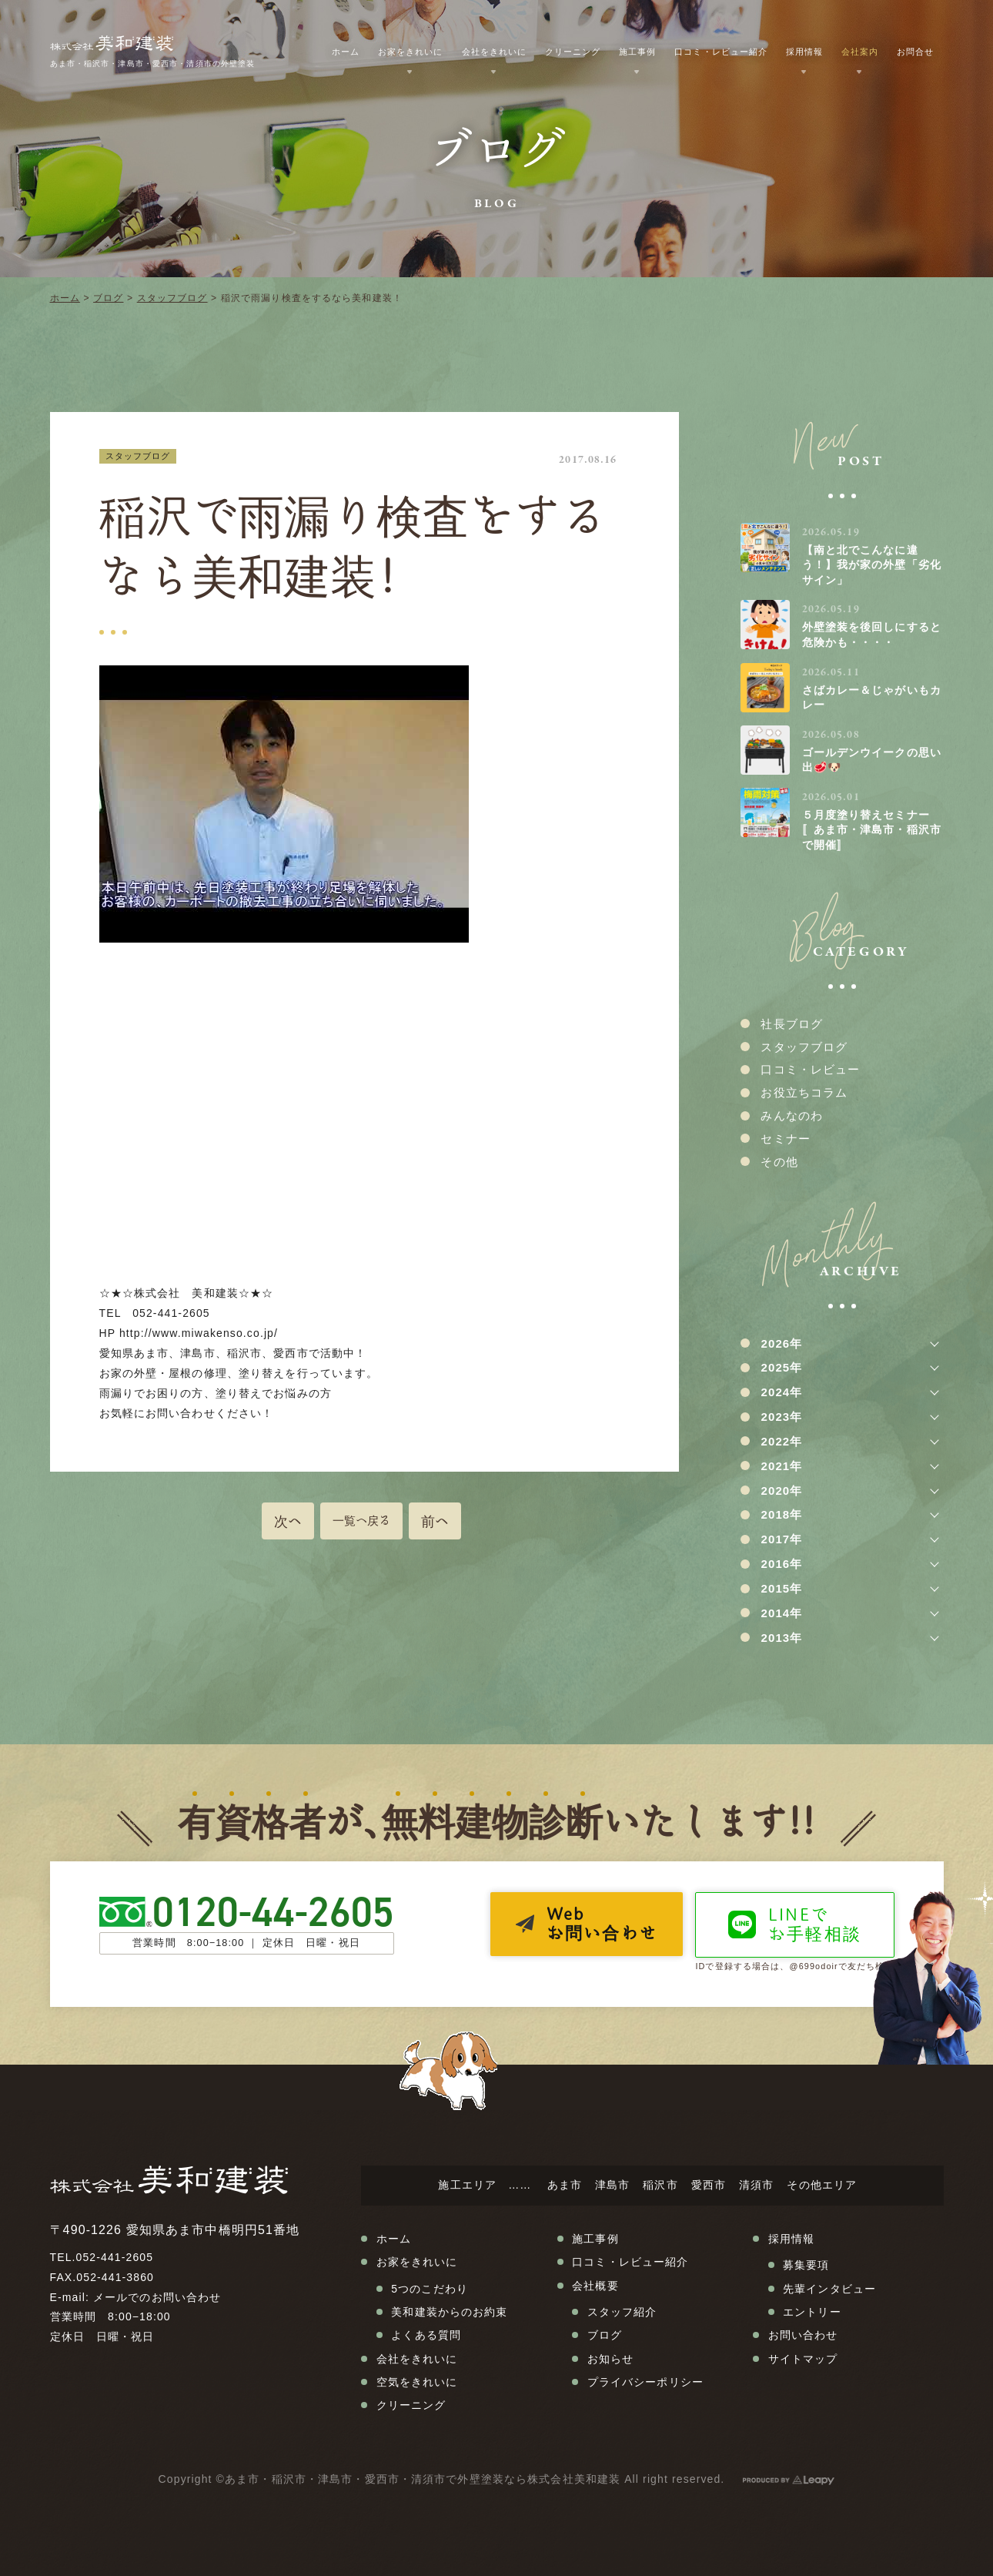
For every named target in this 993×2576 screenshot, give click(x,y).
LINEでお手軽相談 (814, 1924)
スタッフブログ (172, 298)
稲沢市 (660, 2185)
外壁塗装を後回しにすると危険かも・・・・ (871, 634)
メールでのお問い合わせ (157, 2297)
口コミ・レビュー (810, 1069)
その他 (779, 1161)
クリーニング (572, 51)
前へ (435, 1521)
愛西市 (708, 2185)
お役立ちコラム (804, 1092)
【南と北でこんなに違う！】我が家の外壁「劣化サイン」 (871, 565)
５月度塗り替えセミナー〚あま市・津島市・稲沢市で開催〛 (871, 830)
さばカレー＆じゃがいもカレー (871, 698)
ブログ (108, 298)
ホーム (65, 298)
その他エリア (822, 2185)
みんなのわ (792, 1115)
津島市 (612, 2185)
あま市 (564, 2185)
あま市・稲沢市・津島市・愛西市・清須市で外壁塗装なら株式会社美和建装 (422, 2479)
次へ (288, 1521)
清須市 (756, 2185)
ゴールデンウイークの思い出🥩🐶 (871, 760)
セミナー (785, 1138)
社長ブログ (792, 1023)
